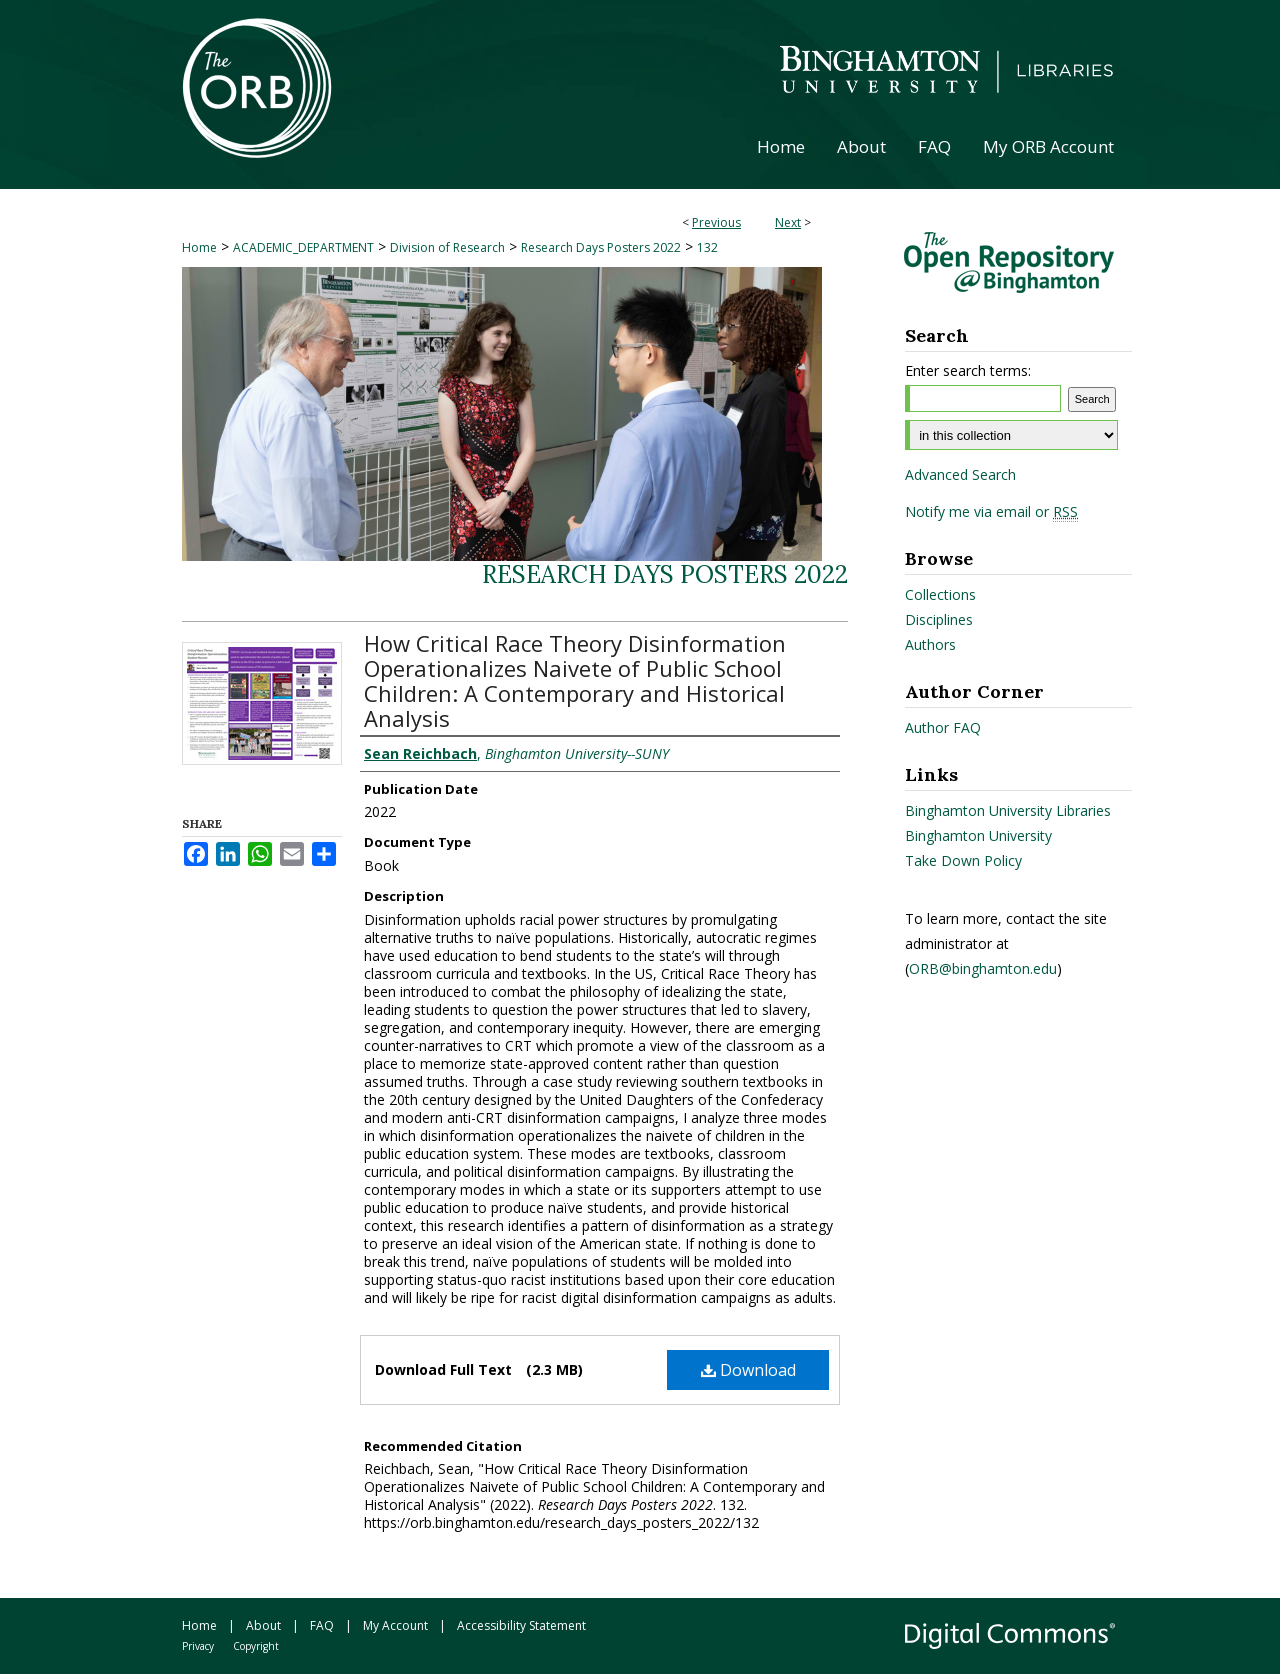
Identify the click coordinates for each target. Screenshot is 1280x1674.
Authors (930, 644)
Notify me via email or (991, 512)
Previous (716, 222)
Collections (940, 594)
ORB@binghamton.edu (983, 968)
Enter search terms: (968, 370)
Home (199, 247)
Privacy (198, 1646)
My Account (395, 1625)
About (263, 1625)
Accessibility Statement (521, 1625)
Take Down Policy (963, 860)
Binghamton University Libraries (1008, 810)
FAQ (322, 1625)
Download (748, 1370)
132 (707, 247)
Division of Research (447, 247)
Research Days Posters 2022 (601, 247)
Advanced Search (960, 474)
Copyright (256, 1646)
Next (788, 222)
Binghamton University (978, 835)
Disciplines (939, 619)
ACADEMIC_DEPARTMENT (303, 247)
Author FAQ (943, 727)
